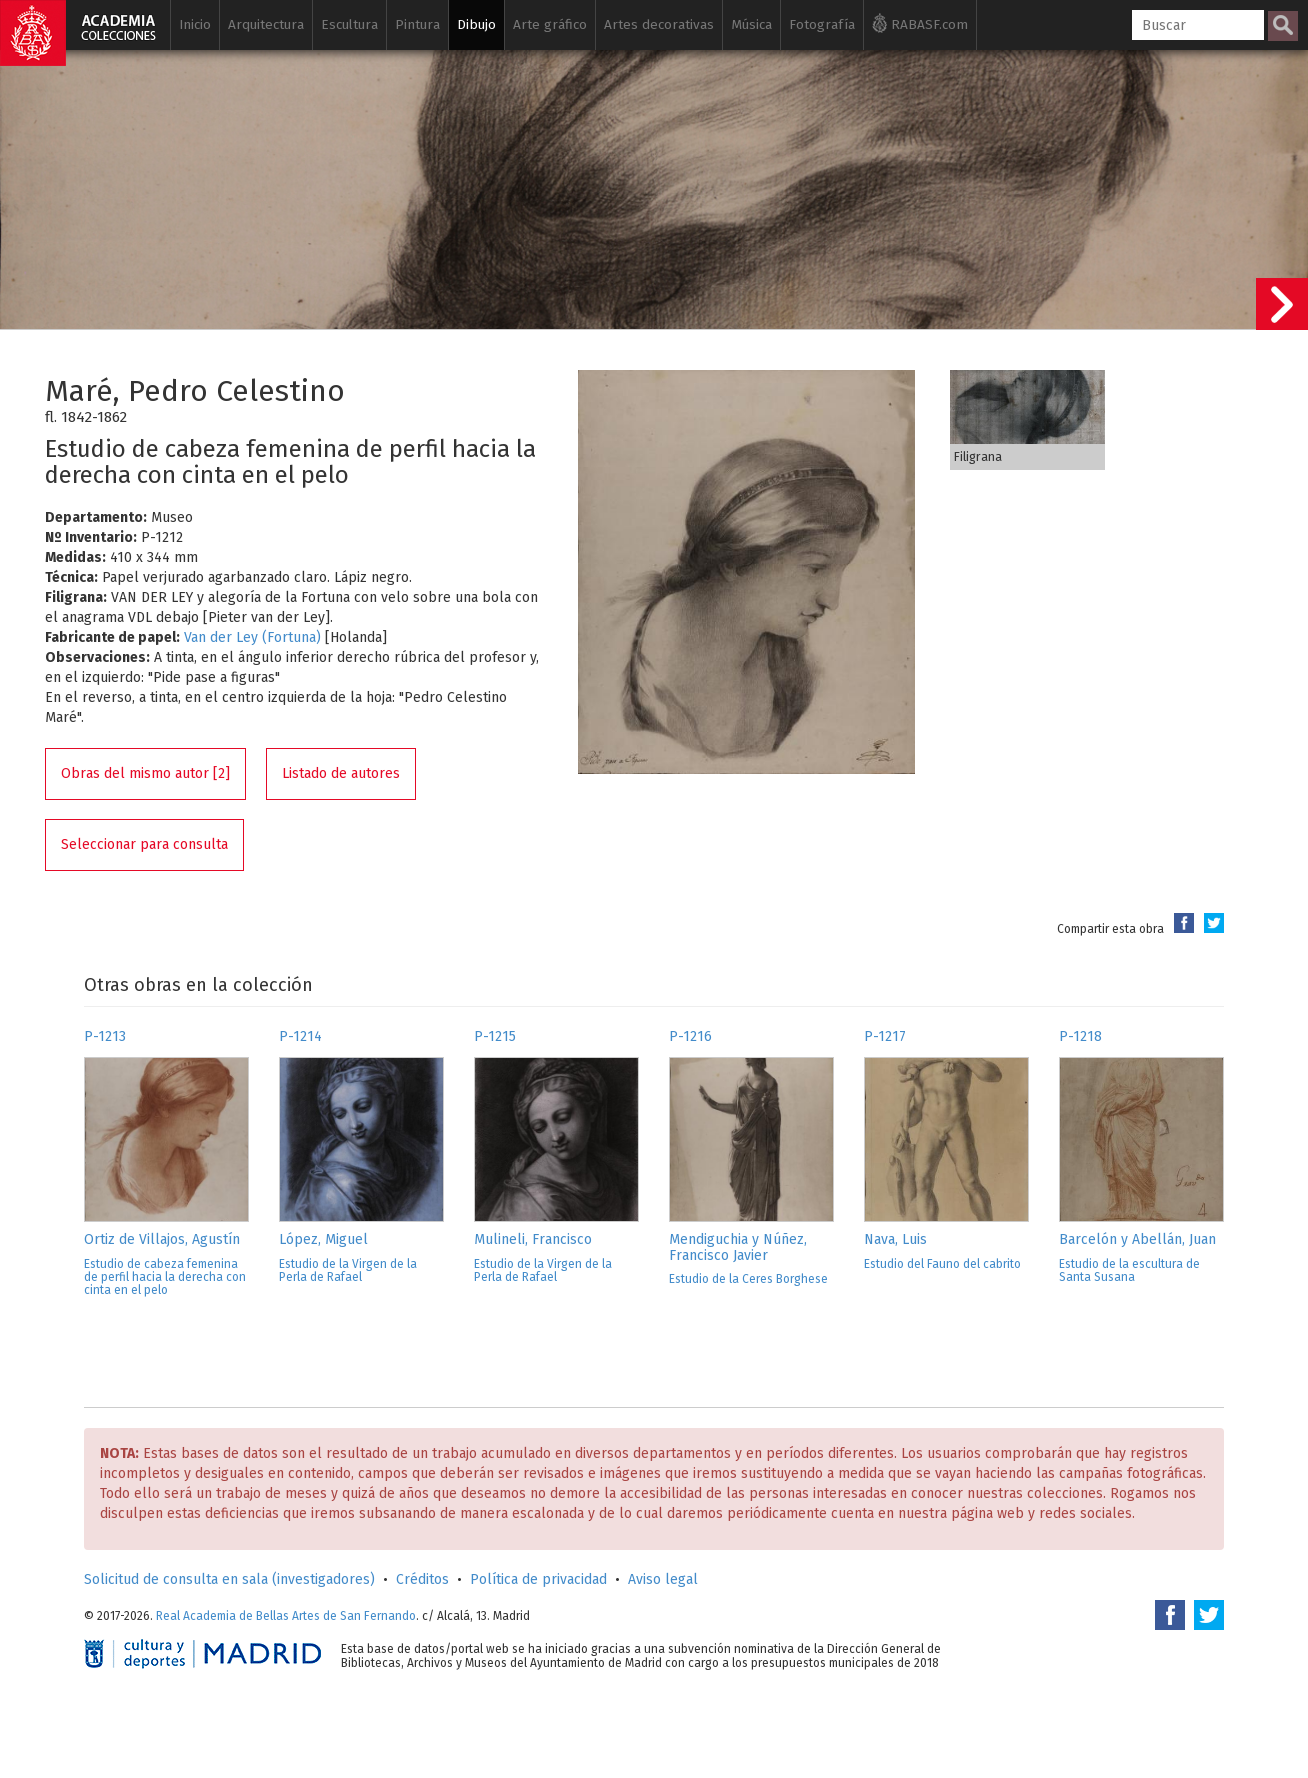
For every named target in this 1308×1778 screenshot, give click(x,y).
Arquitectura (266, 24)
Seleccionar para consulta (144, 844)
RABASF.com (920, 23)
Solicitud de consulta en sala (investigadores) (229, 1579)
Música (751, 24)
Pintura (417, 24)
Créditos (422, 1579)
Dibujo (476, 24)
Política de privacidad (538, 1579)
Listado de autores (341, 773)
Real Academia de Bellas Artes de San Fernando (286, 1616)
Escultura (349, 24)
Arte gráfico (550, 24)
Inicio (195, 24)
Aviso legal (663, 1579)
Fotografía (822, 24)
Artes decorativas (659, 24)
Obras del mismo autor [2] (145, 773)
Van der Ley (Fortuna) (252, 637)
